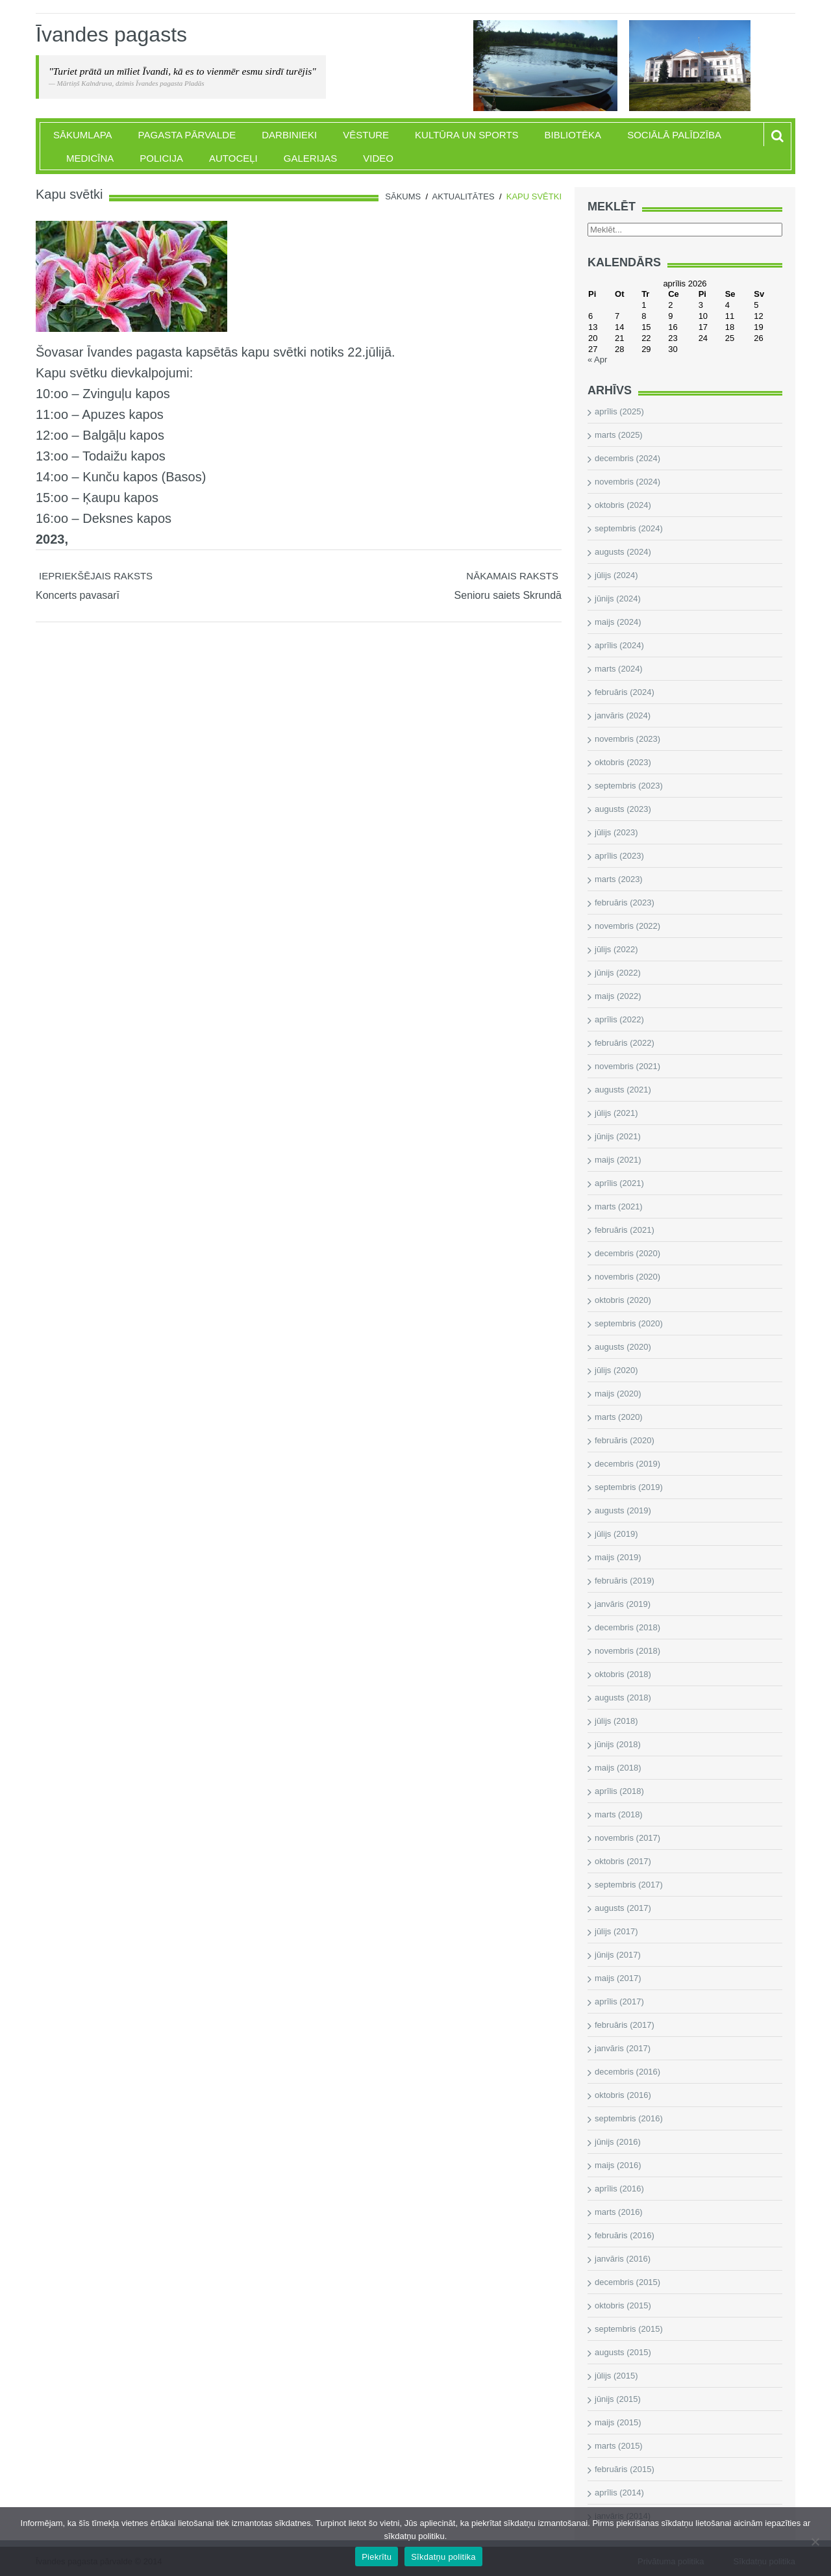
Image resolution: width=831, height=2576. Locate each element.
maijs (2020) (618, 1393)
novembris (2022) (627, 926)
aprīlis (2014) (619, 2492)
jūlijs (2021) (616, 1113)
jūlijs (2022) (616, 949)
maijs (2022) (618, 996)
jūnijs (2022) (618, 973)
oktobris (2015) (623, 2305)
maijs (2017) (618, 1978)
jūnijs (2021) (618, 1136)
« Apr (597, 359)
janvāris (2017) (623, 2048)
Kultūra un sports (466, 134)
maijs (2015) (618, 2422)
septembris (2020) (629, 1323)
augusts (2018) (623, 1697)
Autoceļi (233, 158)
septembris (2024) (629, 528)
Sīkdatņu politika (443, 2557)
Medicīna (90, 158)
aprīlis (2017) (619, 2001)
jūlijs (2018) (616, 1721)
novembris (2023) (627, 739)
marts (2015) (619, 2446)
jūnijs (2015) (618, 2399)
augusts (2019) (623, 1510)
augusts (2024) (623, 552)
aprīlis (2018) (619, 1791)
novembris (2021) (627, 1066)
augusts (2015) (623, 2352)
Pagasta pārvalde (187, 134)
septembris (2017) (629, 1884)
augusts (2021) (623, 1089)
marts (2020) (619, 1417)
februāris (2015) (624, 2469)
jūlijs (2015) (616, 2375)
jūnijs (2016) (618, 2142)
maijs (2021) (618, 1160)
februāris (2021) (624, 1230)
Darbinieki (289, 134)
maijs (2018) (618, 1768)
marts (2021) (619, 1206)
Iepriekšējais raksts (96, 575)
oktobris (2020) (623, 1300)
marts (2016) (619, 2212)
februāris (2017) (624, 2025)
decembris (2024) (627, 458)
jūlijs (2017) (616, 1931)
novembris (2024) (627, 481)
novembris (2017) (627, 1838)
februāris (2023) (624, 902)
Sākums (403, 196)
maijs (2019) (618, 1557)
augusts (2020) (623, 1347)
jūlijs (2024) (616, 575)
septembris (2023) (629, 785)
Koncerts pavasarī (77, 595)
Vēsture (366, 134)
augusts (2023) (623, 809)
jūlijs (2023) (616, 832)
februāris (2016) (624, 2235)
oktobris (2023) (623, 762)
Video (378, 158)
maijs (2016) (618, 2165)
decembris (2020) (627, 1253)
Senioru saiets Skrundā (508, 595)
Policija (161, 158)
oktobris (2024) (623, 505)
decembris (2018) (627, 1627)
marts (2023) (619, 879)
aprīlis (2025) (619, 411)
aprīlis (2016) (619, 2188)
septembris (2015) (629, 2329)
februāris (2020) (624, 1440)
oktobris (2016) (623, 2095)
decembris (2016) (627, 2072)
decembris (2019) (627, 1464)
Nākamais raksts (512, 575)
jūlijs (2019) (616, 1534)
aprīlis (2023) (619, 856)
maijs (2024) (618, 622)
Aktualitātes (463, 196)
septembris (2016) (629, 2118)
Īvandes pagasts (111, 34)
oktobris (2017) (623, 1861)
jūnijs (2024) (618, 598)
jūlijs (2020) (616, 1370)
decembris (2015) (627, 2282)
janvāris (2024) (623, 715)
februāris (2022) (624, 1043)
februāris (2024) (624, 692)
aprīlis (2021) (619, 1183)
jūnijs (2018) (618, 1744)
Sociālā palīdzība (674, 134)
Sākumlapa (82, 134)
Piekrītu (376, 2557)
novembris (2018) (627, 1651)
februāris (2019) (624, 1580)
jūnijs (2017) (618, 1955)
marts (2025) (619, 435)
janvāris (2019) (623, 1604)
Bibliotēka (573, 134)
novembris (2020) (627, 1277)
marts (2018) (619, 1814)
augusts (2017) (623, 1908)
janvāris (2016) (623, 2259)
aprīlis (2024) (619, 645)
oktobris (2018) (623, 1674)
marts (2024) (619, 669)
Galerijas (311, 158)
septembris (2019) (629, 1487)
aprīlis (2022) (619, 1019)
